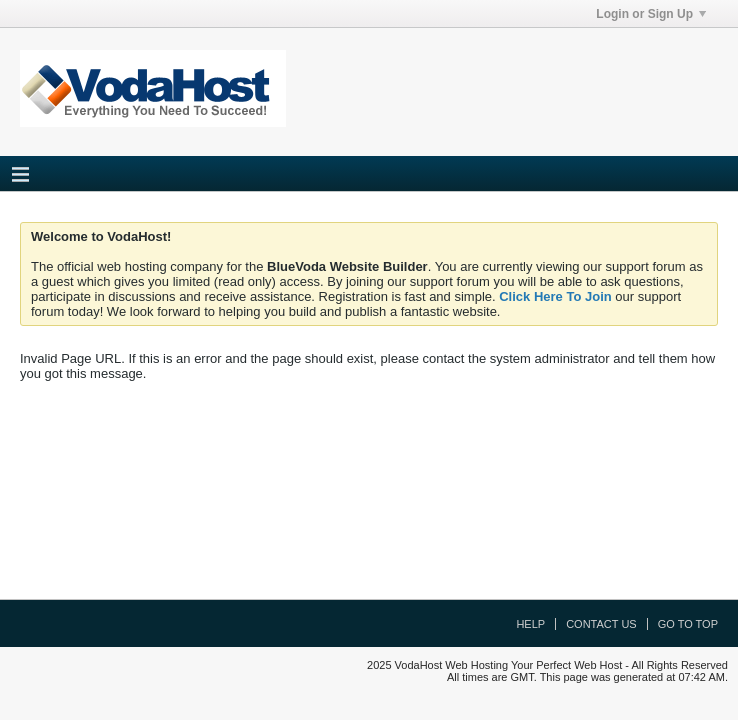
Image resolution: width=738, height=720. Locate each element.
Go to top (688, 624)
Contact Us (601, 624)
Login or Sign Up (651, 14)
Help (530, 624)
